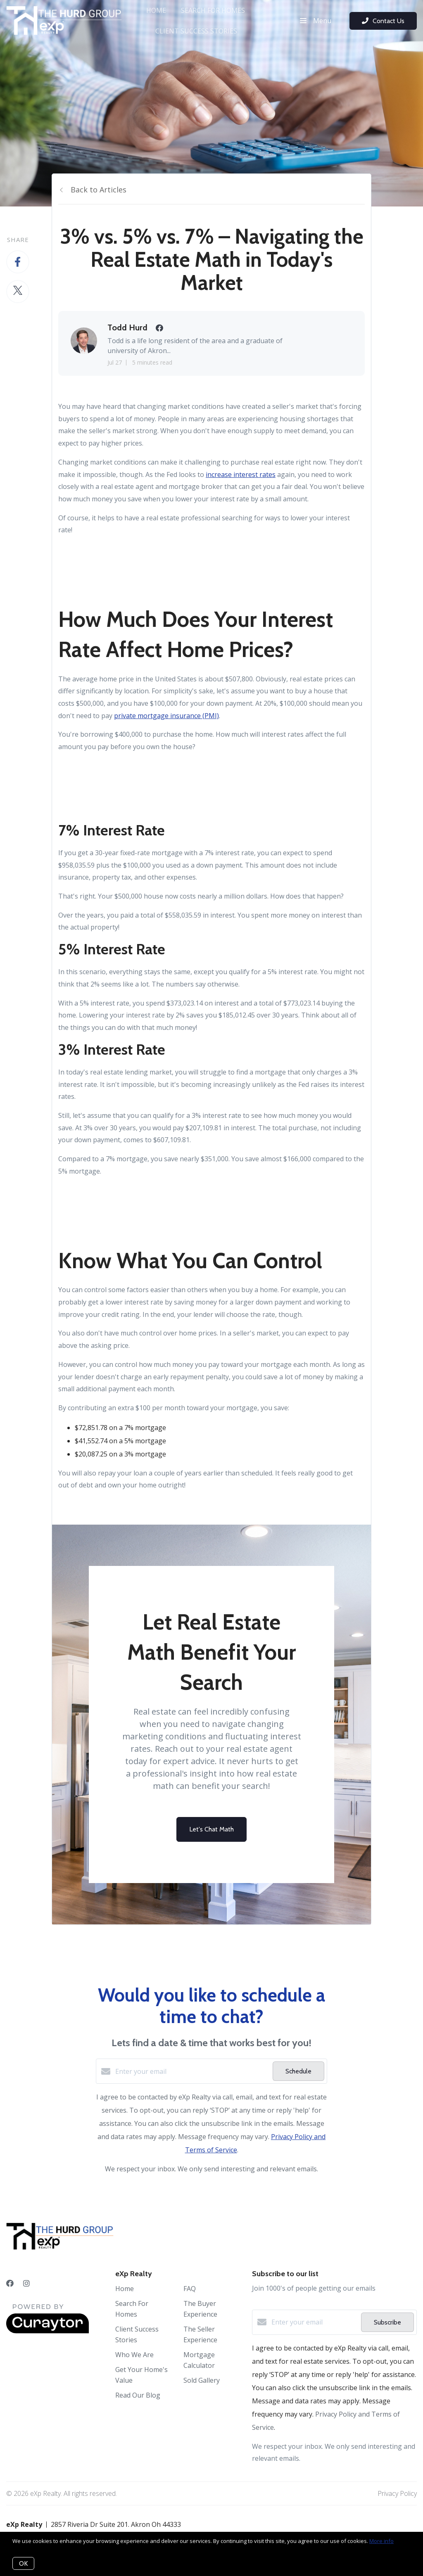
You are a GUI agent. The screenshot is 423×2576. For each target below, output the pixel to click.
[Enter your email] (192, 2071)
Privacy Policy (397, 2493)
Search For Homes (213, 10)
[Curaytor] (47, 2331)
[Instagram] (26, 2283)
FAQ (189, 2288)
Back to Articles (98, 190)
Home (156, 10)
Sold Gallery (201, 2380)
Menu (316, 20)
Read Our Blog (137, 2395)
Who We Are (134, 2354)
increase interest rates (241, 474)
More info (381, 2541)
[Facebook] (10, 2283)
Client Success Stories (196, 31)
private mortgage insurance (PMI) (166, 715)
